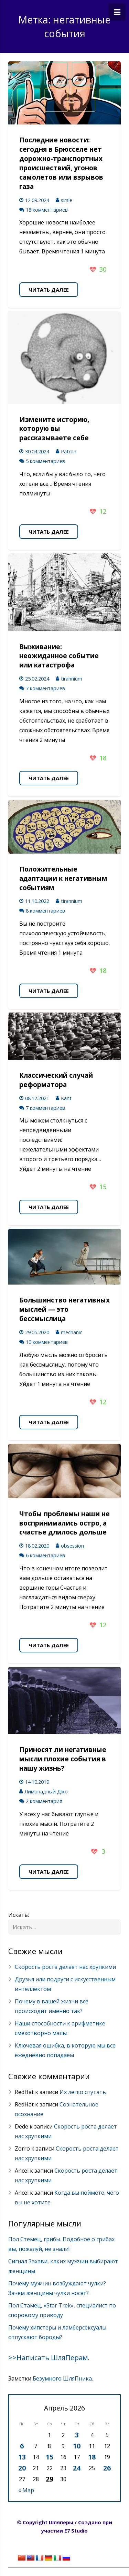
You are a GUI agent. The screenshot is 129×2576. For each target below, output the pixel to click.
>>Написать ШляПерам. (48, 2357)
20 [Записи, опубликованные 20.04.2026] (22, 2468)
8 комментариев (45, 910)
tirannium (71, 678)
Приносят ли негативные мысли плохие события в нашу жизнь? (62, 1759)
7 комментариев (45, 688)
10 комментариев (47, 1342)
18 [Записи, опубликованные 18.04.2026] (92, 2457)
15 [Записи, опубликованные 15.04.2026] (49, 2457)
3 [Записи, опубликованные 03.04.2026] (77, 2434)
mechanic (71, 1332)
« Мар (26, 2490)
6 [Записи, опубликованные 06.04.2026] (22, 2446)
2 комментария (44, 1801)
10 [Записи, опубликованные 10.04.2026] (76, 2446)
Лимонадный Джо (46, 1791)
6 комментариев (45, 1555)
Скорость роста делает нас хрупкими (65, 1967)
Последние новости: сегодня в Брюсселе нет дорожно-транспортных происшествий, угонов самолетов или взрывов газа (61, 163)
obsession (72, 1545)
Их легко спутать (83, 2092)
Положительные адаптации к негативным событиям (63, 878)
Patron (68, 451)
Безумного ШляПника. (63, 2378)
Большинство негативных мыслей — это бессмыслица (64, 1309)
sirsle (66, 200)
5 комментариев (45, 461)
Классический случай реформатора (56, 1079)
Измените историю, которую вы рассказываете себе (54, 429)
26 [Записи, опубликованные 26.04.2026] (107, 2468)
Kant (66, 1098)
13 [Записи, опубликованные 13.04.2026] (22, 2457)
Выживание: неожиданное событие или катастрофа (59, 656)
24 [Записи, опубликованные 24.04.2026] (76, 2468)
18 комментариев (47, 210)
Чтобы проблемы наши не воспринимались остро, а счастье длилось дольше (64, 1523)
